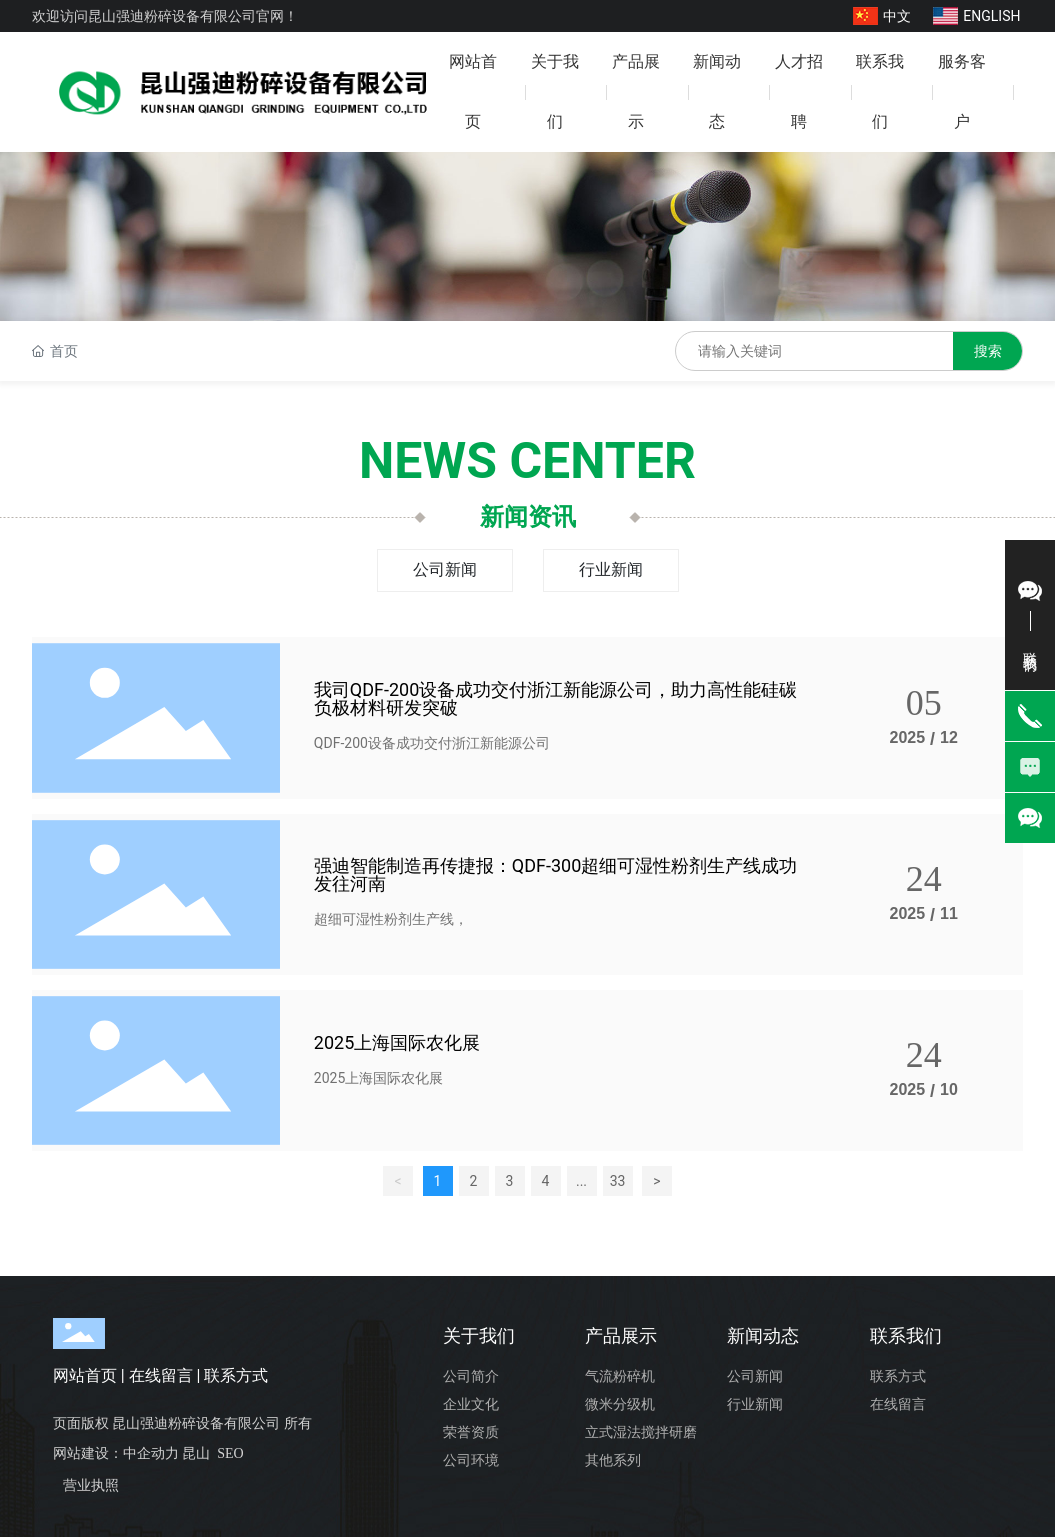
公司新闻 (445, 569)
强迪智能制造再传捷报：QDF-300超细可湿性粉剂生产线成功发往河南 (555, 874)
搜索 (988, 351)
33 (618, 1181)
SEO (230, 1453)
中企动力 (151, 1453)
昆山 (196, 1453)
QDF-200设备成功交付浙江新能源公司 (432, 743)
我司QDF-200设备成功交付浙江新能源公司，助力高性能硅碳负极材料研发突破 (555, 698)
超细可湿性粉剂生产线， (391, 919)
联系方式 (236, 1375)
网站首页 (85, 1375)
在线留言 (161, 1375)
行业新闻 (611, 569)
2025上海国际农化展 (397, 1042)
